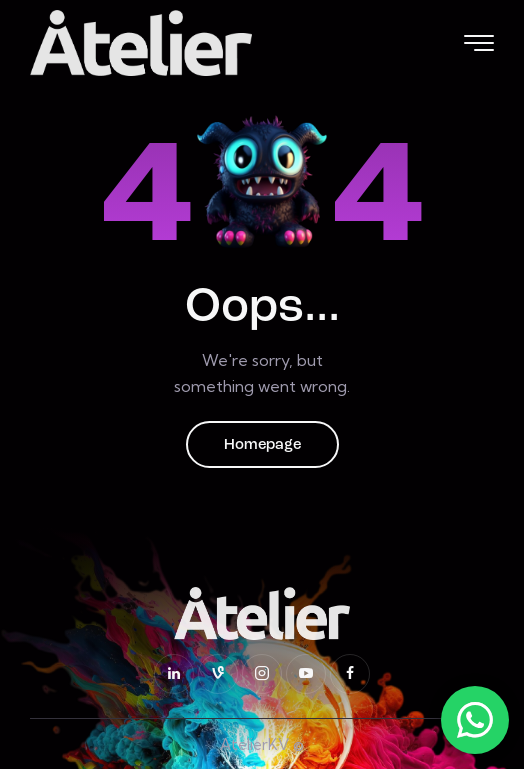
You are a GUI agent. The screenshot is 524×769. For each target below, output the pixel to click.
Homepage (262, 445)
